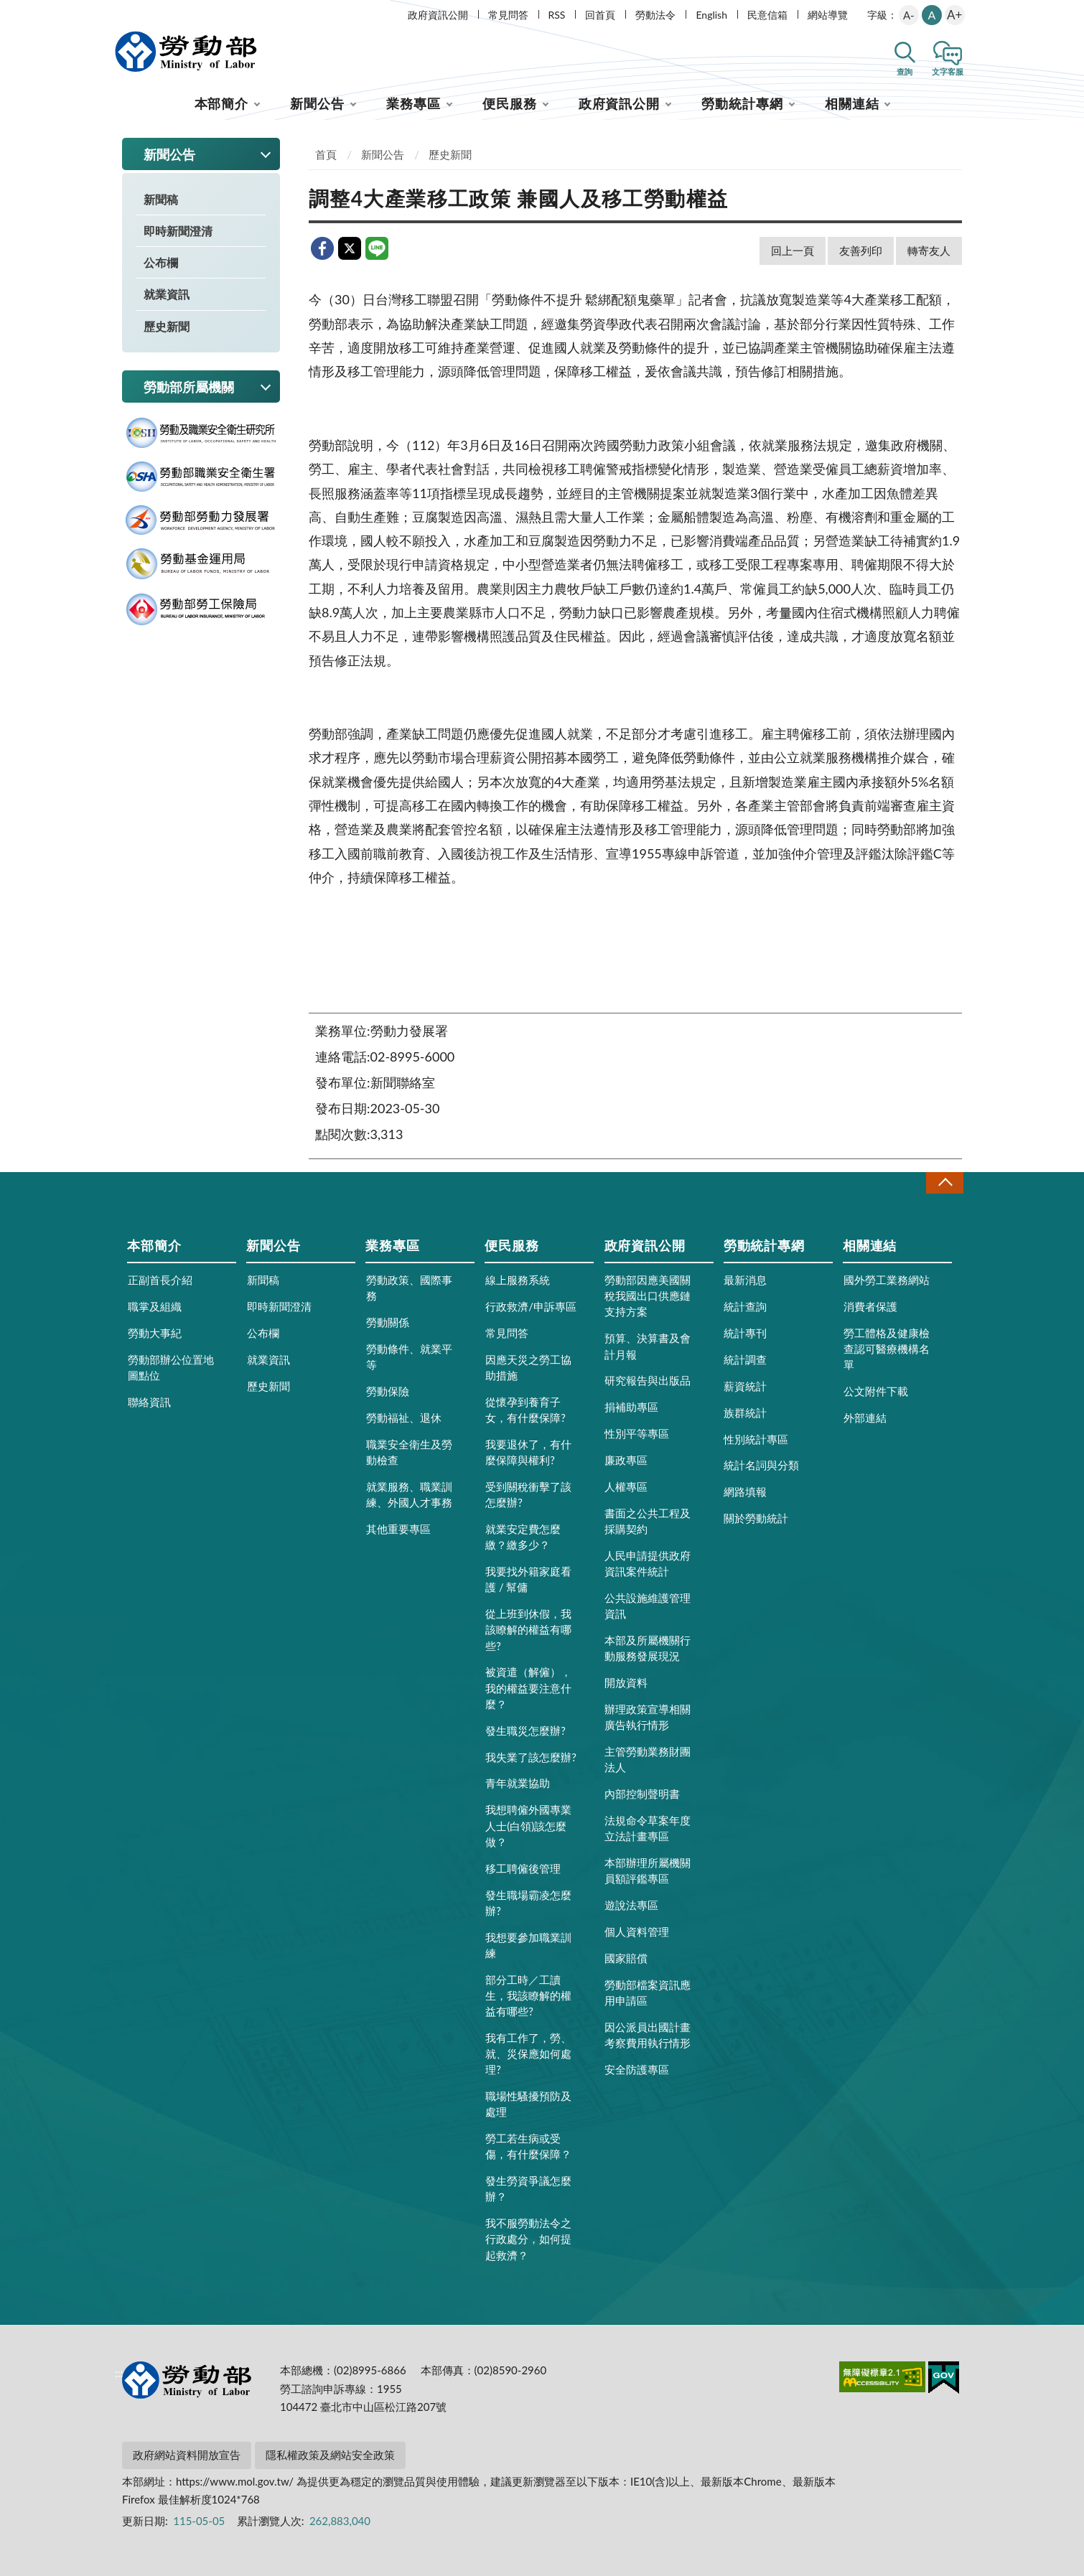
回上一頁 (792, 250)
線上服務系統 (517, 1279)
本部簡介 (222, 103)
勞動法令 (655, 15)
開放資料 (626, 1682)
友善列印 (860, 250)
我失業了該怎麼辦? (530, 1757)
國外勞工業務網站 (887, 1279)
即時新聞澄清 (178, 231)
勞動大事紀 (155, 1332)
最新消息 (745, 1279)
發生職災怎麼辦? (525, 1730)
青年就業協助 (517, 1782)
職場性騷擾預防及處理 (528, 2103)
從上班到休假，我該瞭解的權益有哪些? (528, 1629)
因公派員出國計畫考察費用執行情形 (647, 2034)
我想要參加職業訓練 (528, 1945)
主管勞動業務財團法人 (647, 1759)
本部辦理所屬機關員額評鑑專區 (647, 1870)
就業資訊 (167, 294)
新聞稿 (161, 199)
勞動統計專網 (741, 103)
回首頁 (600, 15)
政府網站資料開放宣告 (186, 2454)
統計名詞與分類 (761, 1464)
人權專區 (626, 1486)
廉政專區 (626, 1459)
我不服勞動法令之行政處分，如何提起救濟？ (528, 2238)
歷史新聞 (167, 326)
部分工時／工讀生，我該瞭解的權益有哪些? (528, 1995)
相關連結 (852, 103)
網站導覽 (828, 15)
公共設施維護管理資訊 (647, 1605)
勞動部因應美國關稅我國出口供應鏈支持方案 (647, 1295)
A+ (954, 14)
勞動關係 (387, 1322)
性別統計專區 (756, 1439)
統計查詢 (745, 1306)
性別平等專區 (636, 1433)
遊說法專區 (631, 1904)
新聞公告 (317, 103)
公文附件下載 (876, 1391)
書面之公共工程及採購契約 (647, 1521)
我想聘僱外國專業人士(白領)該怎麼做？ (528, 1825)
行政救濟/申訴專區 (530, 1306)
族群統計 (745, 1412)
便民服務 (509, 103)
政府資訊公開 (438, 15)
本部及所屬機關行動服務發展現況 (647, 1648)
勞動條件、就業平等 (409, 1356)
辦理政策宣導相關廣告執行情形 (647, 1716)
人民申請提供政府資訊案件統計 (647, 1563)
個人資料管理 (636, 1931)
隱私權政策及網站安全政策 (330, 2454)
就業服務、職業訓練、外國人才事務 (409, 1494)
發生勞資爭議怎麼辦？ (528, 2188)
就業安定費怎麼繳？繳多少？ (523, 1536)
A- (909, 15)
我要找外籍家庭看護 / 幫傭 (528, 1579)
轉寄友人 (928, 250)
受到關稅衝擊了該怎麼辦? (528, 1494)
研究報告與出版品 (647, 1380)
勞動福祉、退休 (403, 1417)
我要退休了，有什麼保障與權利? (528, 1452)
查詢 (904, 71)
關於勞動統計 (756, 1518)
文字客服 (947, 71)
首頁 (326, 154)
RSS (557, 15)
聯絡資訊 (149, 1401)
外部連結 (865, 1417)
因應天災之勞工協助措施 (528, 1367)
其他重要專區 (398, 1528)
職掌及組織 (155, 1306)
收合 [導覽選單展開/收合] (944, 1182)
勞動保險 (387, 1391)
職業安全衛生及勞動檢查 (409, 1452)
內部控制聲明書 (642, 1793)
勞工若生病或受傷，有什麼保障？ (528, 2146)
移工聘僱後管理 (523, 1868)
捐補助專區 (631, 1406)
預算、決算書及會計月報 (647, 1345)
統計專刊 (745, 1332)
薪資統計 (745, 1386)
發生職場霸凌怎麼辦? (528, 1902)
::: (119, 12)
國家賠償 (626, 1958)
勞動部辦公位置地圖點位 (171, 1367)
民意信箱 (767, 15)
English (711, 15)
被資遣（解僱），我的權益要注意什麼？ (528, 1687)
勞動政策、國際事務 (409, 1287)
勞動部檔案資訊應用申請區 (647, 1992)
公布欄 (161, 262)
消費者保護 (870, 1306)
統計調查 (745, 1359)
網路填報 (745, 1491)
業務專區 (413, 103)
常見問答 (508, 15)
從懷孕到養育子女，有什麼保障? (525, 1409)
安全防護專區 (636, 2069)
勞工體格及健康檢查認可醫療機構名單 (887, 1348)
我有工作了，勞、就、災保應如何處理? (528, 2053)
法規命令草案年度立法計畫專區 (647, 1828)
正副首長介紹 (160, 1279)
